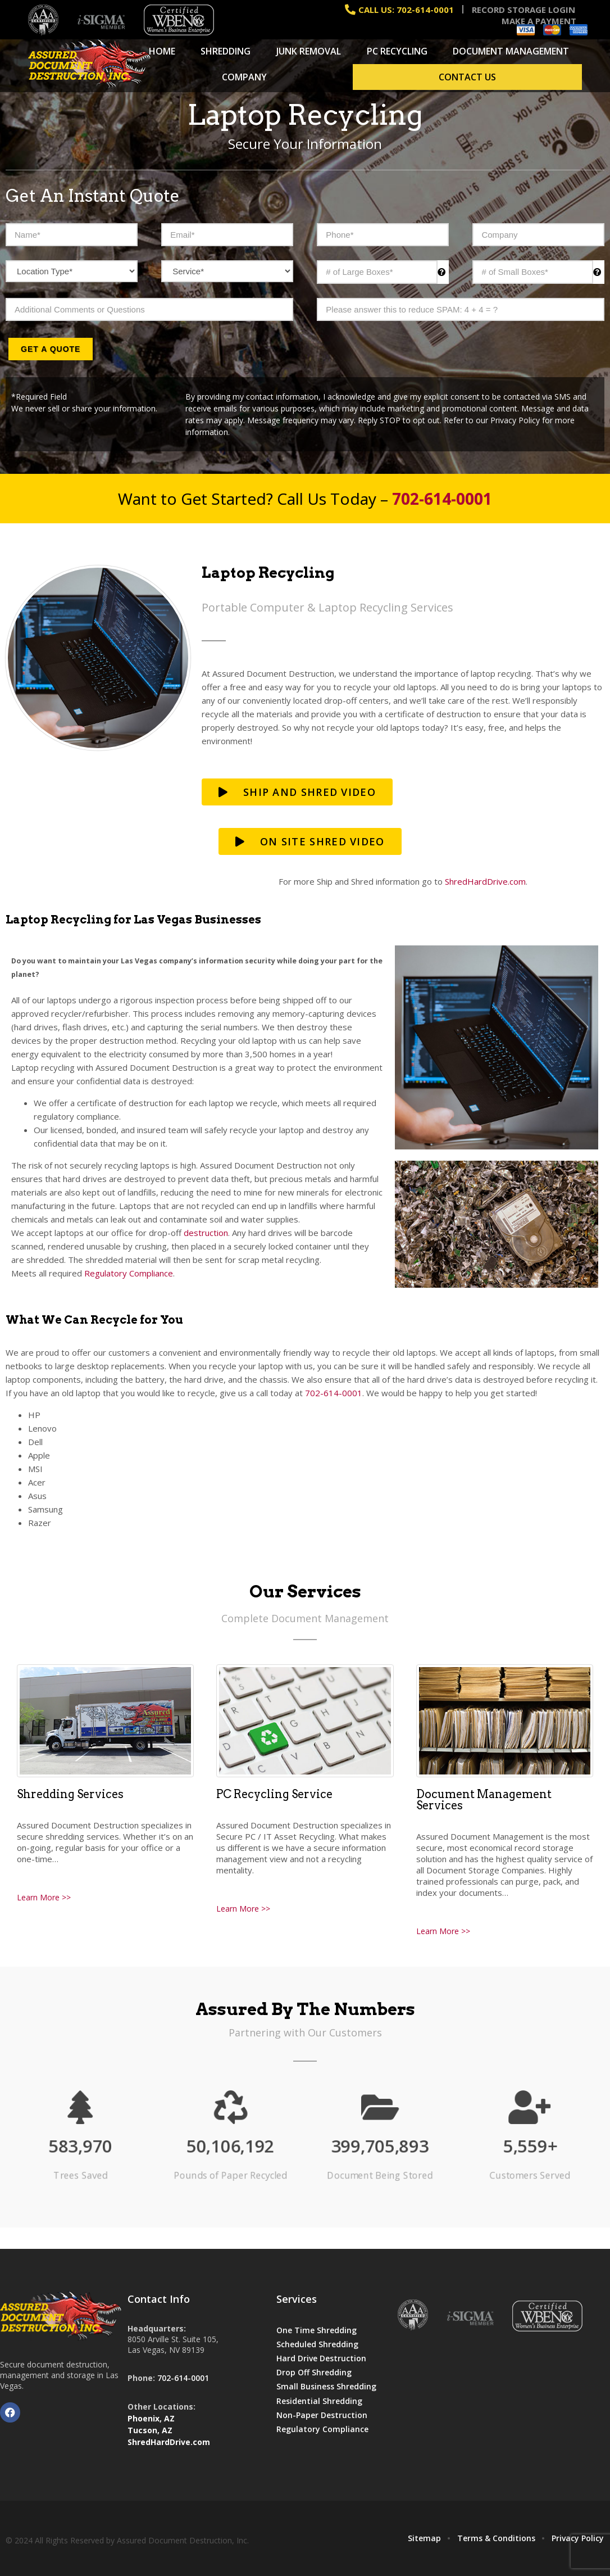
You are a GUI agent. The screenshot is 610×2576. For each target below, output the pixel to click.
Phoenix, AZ (151, 2418)
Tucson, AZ (150, 2430)
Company (244, 77)
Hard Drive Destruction (321, 2358)
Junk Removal (308, 51)
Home (162, 51)
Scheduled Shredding (317, 2344)
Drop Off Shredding (314, 2372)
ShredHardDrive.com (485, 881)
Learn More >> (44, 1897)
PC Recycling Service (274, 1794)
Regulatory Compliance (128, 1273)
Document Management (511, 51)
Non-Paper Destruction (321, 2415)
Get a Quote (50, 349)
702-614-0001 (333, 1392)
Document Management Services (484, 1799)
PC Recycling (397, 51)
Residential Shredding (319, 2401)
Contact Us (467, 77)
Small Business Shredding (326, 2386)
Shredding (226, 51)
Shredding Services (70, 1794)
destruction (206, 1232)
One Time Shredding (316, 2330)
